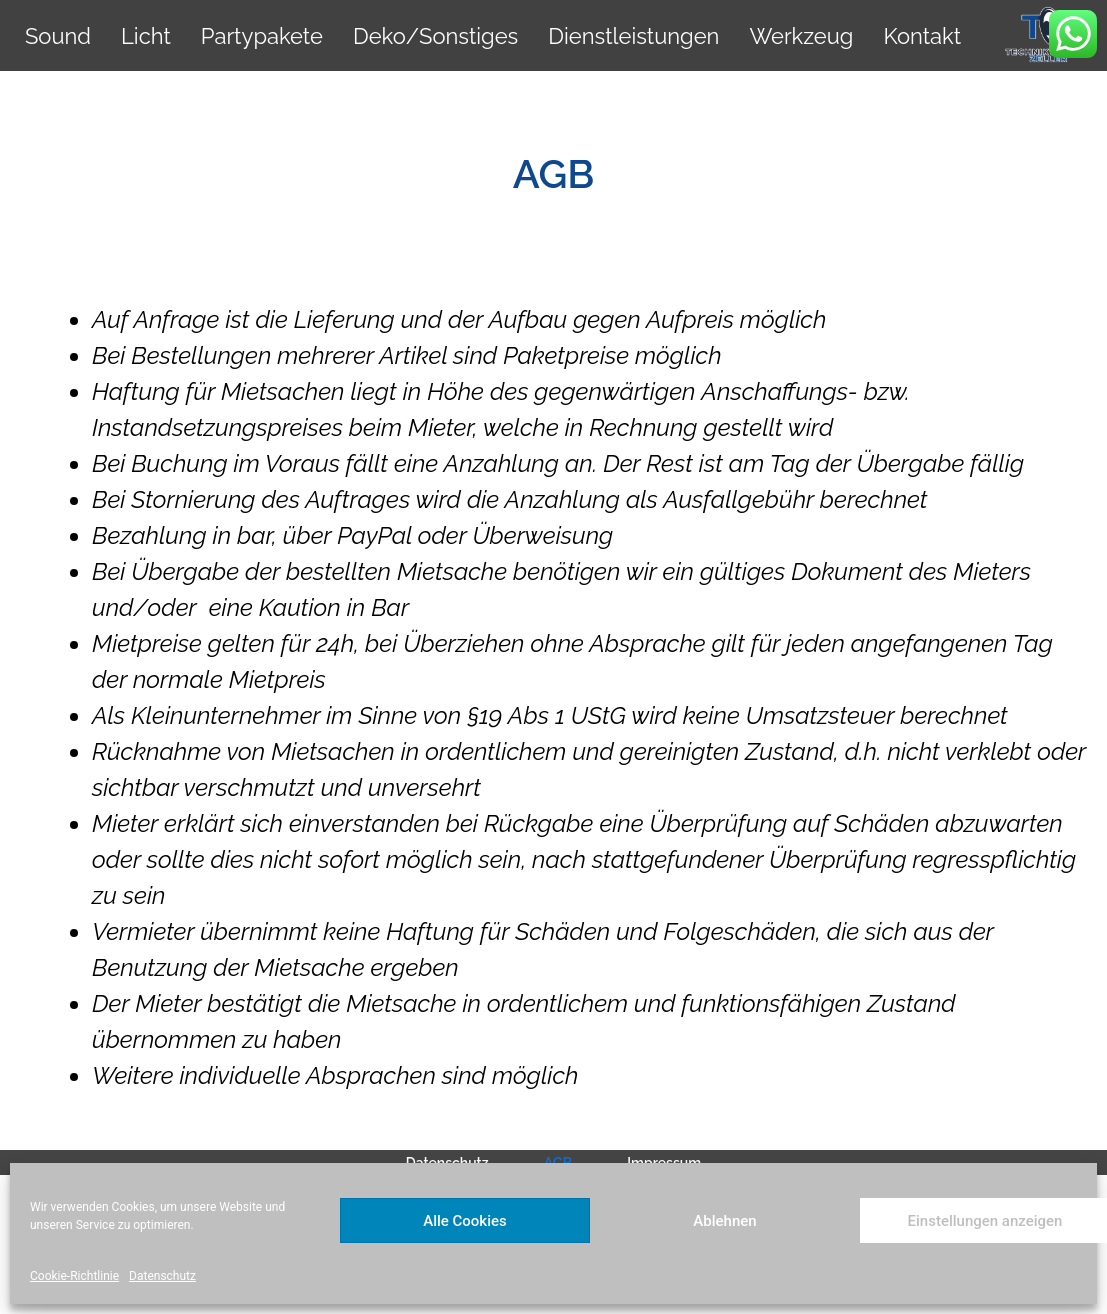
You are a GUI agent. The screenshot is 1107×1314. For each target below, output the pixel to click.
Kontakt (922, 36)
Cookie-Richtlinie (74, 1276)
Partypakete (262, 36)
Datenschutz (162, 1276)
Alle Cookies (465, 1221)
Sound (58, 36)
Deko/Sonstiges (435, 36)
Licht (146, 36)
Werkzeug (801, 36)
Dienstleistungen (633, 36)
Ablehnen (724, 1221)
